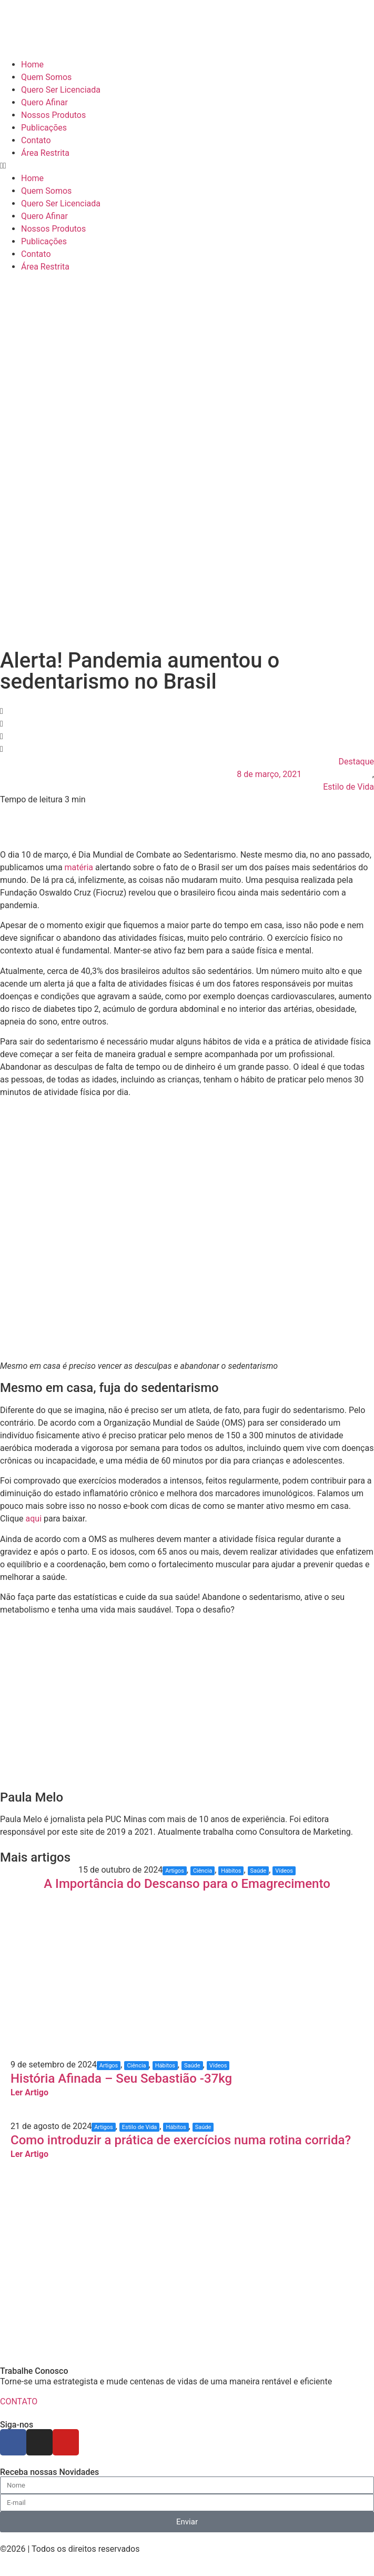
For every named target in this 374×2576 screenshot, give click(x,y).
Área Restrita (45, 153)
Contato (36, 140)
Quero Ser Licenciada (60, 90)
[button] (187, 166)
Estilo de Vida (348, 787)
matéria (79, 867)
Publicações (44, 128)
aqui (34, 1519)
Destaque (356, 762)
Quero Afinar (44, 102)
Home (32, 64)
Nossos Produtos (53, 115)
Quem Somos (46, 77)
